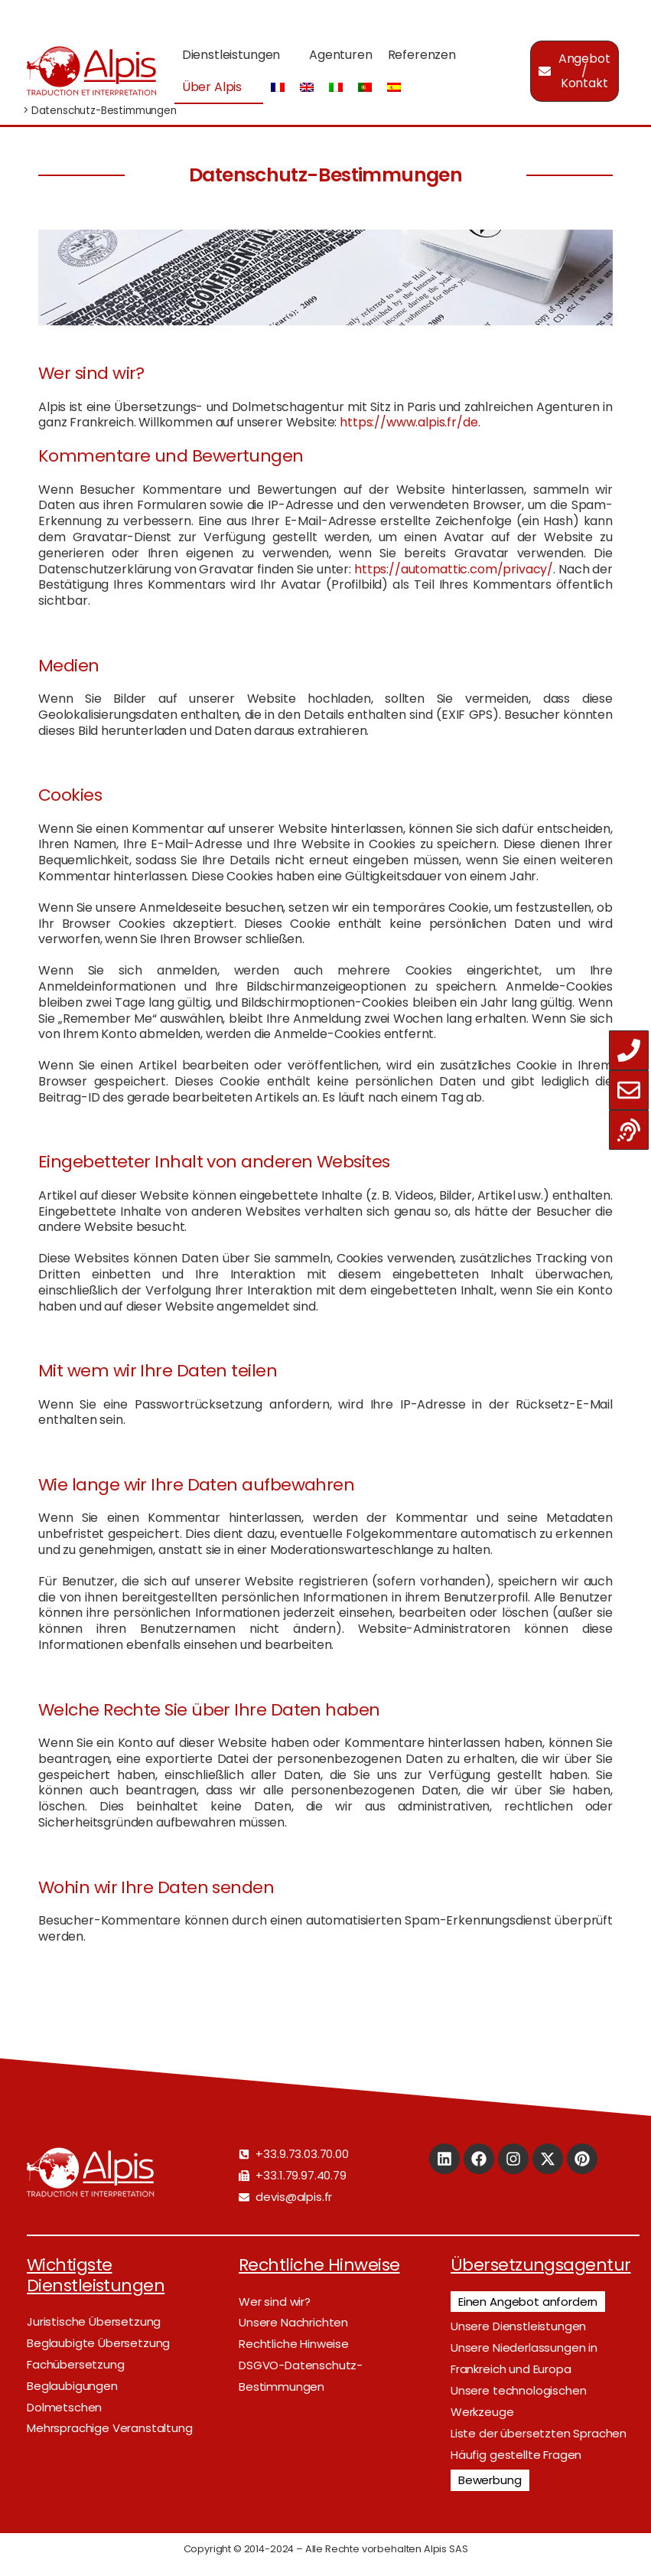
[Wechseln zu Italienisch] (335, 87)
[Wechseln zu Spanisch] (394, 87)
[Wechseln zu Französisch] (277, 87)
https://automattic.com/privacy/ (453, 569)
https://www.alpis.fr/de (408, 422)
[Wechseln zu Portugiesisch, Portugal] (364, 87)
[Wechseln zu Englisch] (306, 87)
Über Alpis (212, 87)
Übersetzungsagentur (541, 2265)
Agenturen (341, 55)
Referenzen (422, 55)
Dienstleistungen (231, 55)
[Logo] (91, 71)
